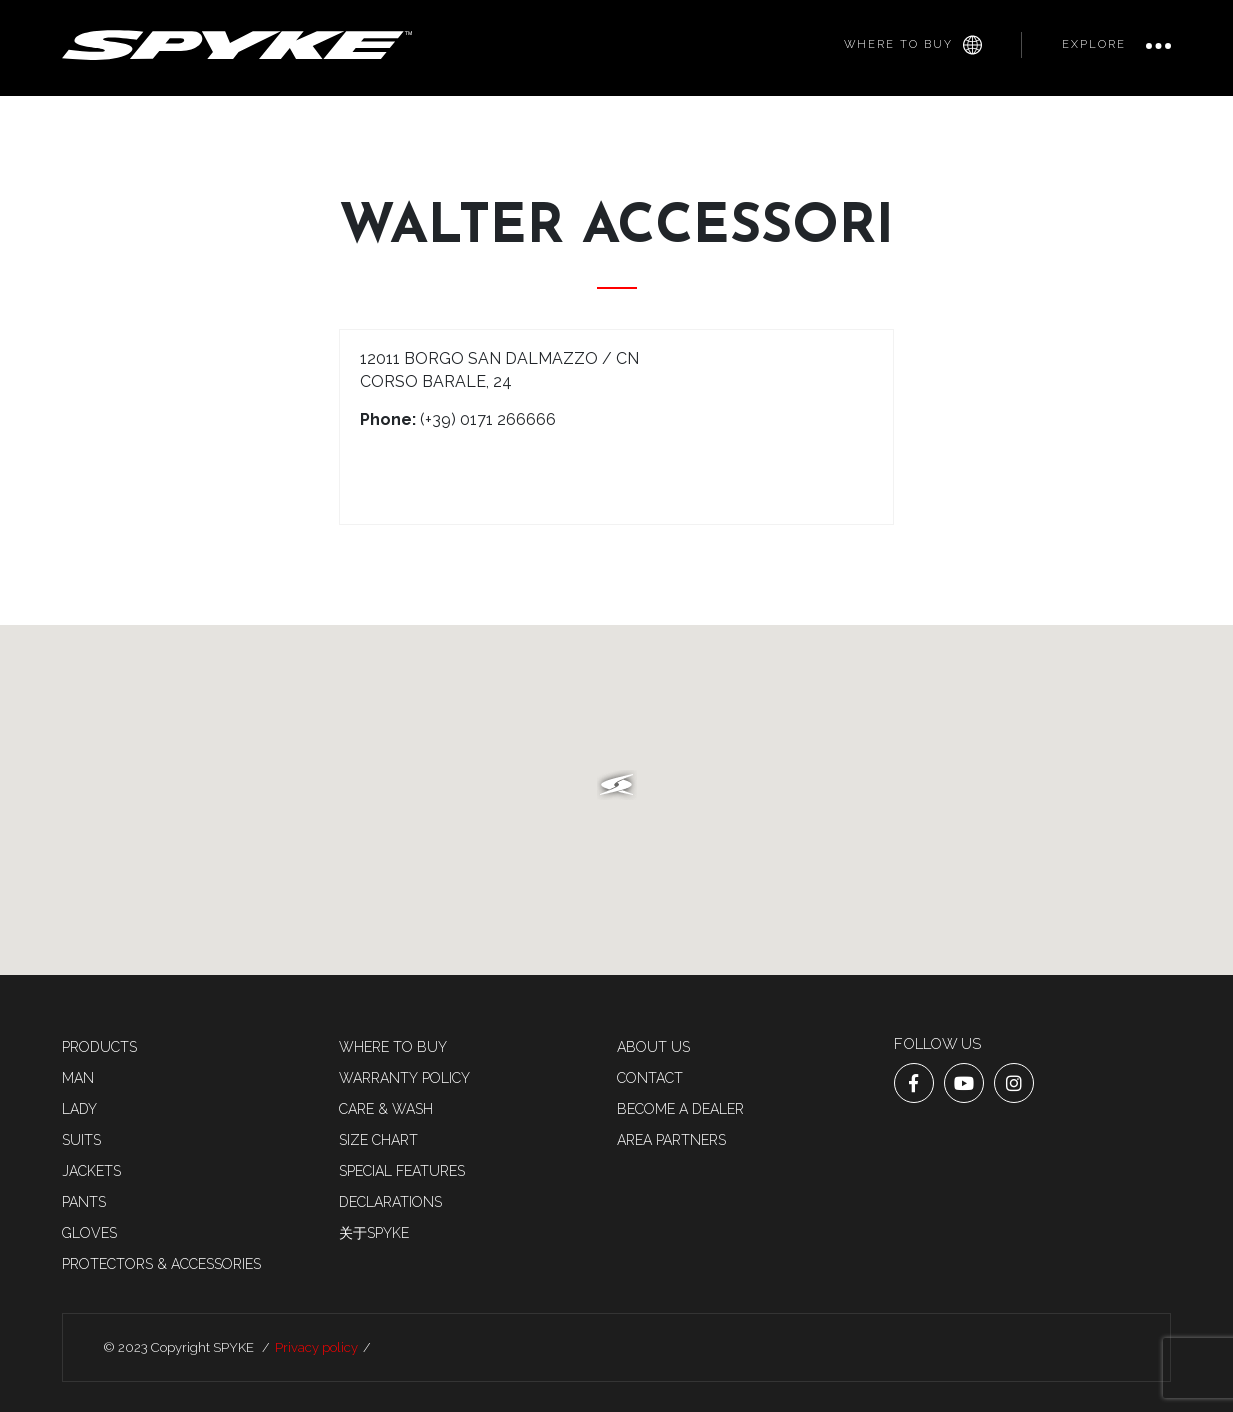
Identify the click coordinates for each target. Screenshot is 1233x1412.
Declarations (390, 1202)
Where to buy (913, 45)
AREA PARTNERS (671, 1140)
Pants (84, 1202)
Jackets (91, 1171)
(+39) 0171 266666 (488, 419)
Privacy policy (316, 1347)
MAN (78, 1078)
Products (99, 1047)
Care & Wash (386, 1109)
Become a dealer (680, 1109)
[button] (617, 785)
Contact (650, 1078)
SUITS (81, 1140)
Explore (1094, 44)
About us (653, 1047)
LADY (79, 1109)
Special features (402, 1171)
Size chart (378, 1140)
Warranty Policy (404, 1078)
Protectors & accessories (161, 1264)
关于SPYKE (374, 1233)
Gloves (89, 1233)
